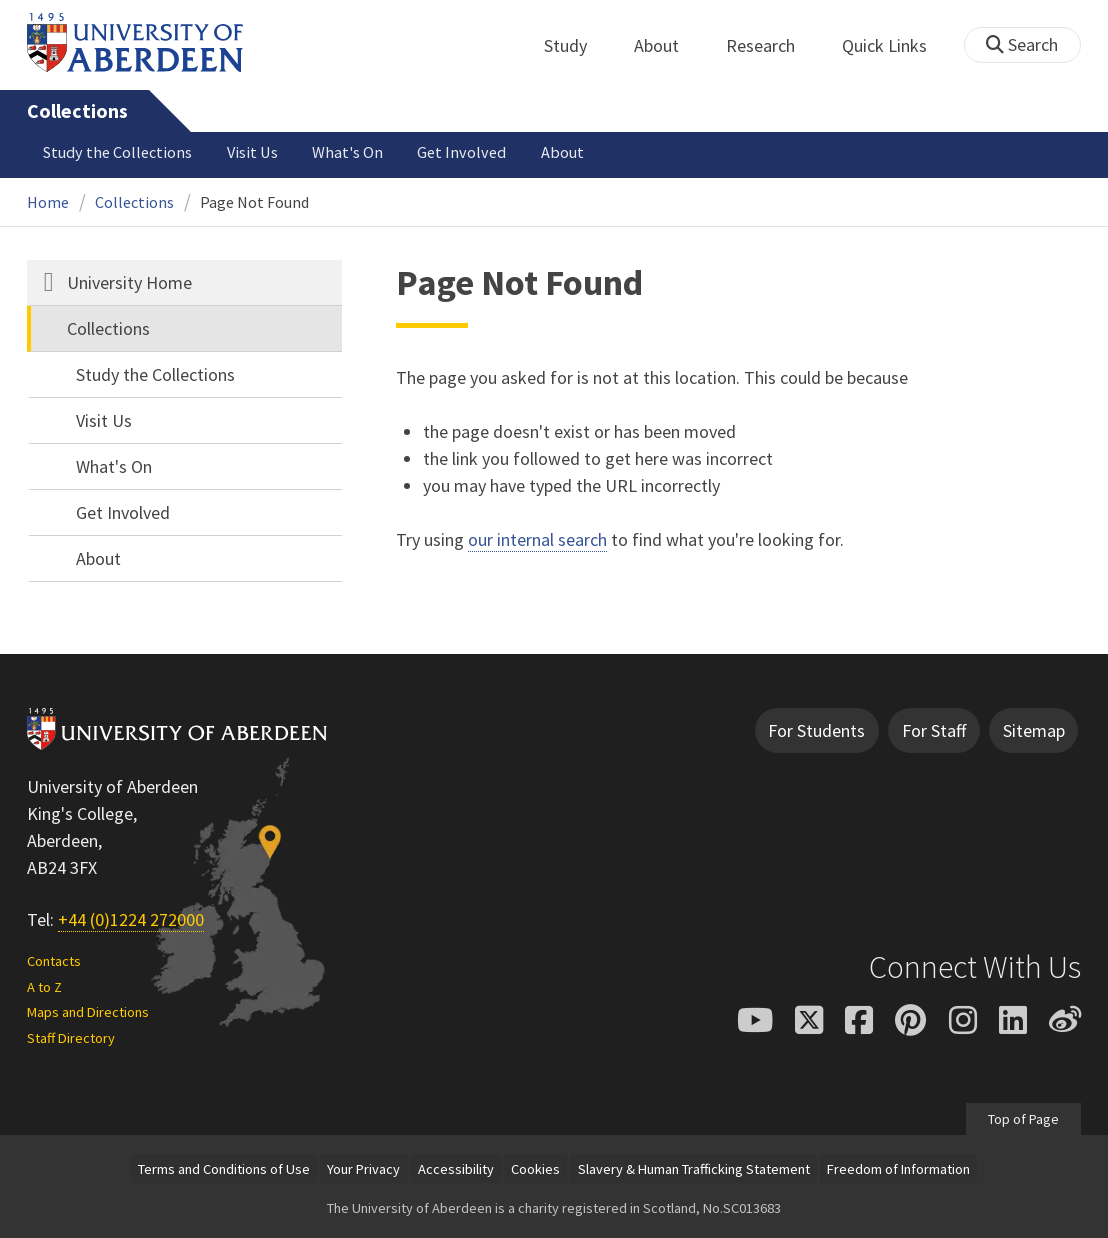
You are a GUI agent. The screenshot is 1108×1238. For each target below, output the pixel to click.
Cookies (535, 1169)
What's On (347, 152)
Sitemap (1034, 730)
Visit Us (252, 152)
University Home (129, 282)
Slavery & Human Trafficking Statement (694, 1169)
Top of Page (1023, 1119)
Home (48, 202)
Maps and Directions (88, 1012)
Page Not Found (254, 202)
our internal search (537, 539)
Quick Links (895, 45)
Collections (77, 111)
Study (576, 45)
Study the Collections (117, 152)
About (667, 45)
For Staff (934, 730)
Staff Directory (71, 1038)
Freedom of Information (898, 1169)
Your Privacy (363, 1169)
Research (771, 45)
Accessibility (456, 1169)
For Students (816, 730)
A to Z (44, 987)
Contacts (54, 961)
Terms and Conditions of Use (224, 1169)
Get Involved (461, 152)
